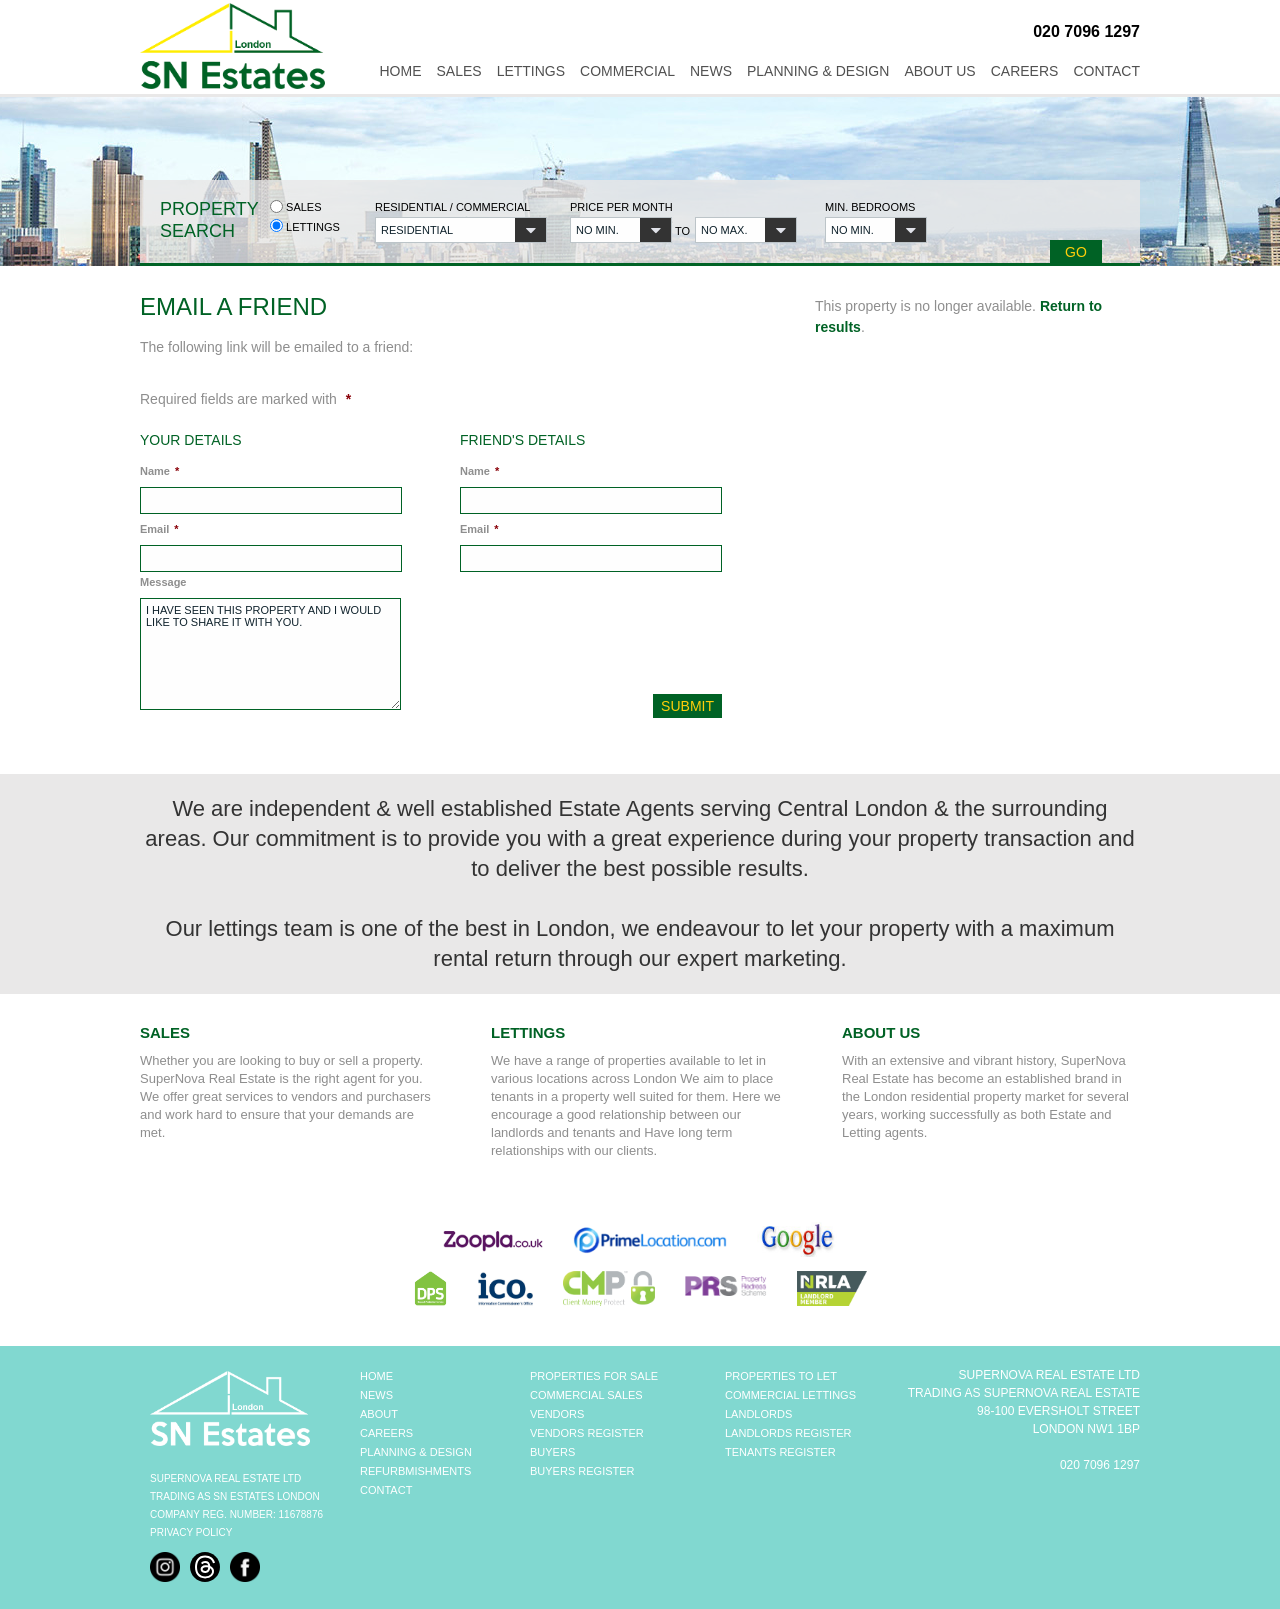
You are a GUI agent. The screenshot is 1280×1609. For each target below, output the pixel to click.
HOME (376, 1376)
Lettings (531, 71)
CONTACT (386, 1490)
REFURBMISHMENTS (415, 1471)
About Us (939, 71)
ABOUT (379, 1414)
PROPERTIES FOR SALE (594, 1376)
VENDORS (557, 1414)
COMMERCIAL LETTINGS (790, 1395)
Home (400, 71)
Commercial (627, 71)
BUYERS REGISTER (582, 1471)
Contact (1106, 71)
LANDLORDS (758, 1414)
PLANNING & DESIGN (416, 1452)
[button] (461, 230)
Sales (458, 71)
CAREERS (386, 1433)
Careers (1025, 71)
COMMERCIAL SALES (586, 1395)
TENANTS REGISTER (780, 1452)
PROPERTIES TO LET (781, 1376)
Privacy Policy (191, 1532)
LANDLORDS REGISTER (788, 1433)
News (711, 71)
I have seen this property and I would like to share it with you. (270, 654)
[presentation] (594, 637)
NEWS (376, 1395)
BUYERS (552, 1452)
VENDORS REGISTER (587, 1433)
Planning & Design (818, 71)
